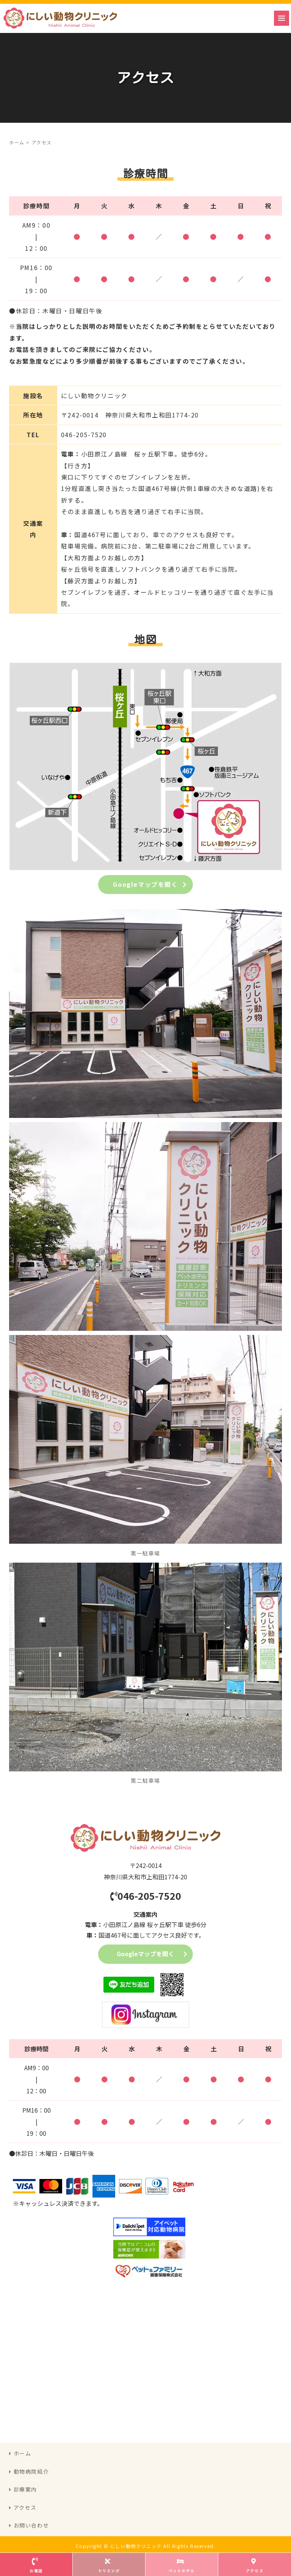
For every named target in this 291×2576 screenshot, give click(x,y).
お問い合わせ (31, 2525)
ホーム (17, 142)
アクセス (25, 2507)
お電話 (36, 2564)
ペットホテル (182, 2564)
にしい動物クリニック (136, 2546)
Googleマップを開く (145, 884)
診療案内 (25, 2489)
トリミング (109, 2564)
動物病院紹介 (31, 2471)
